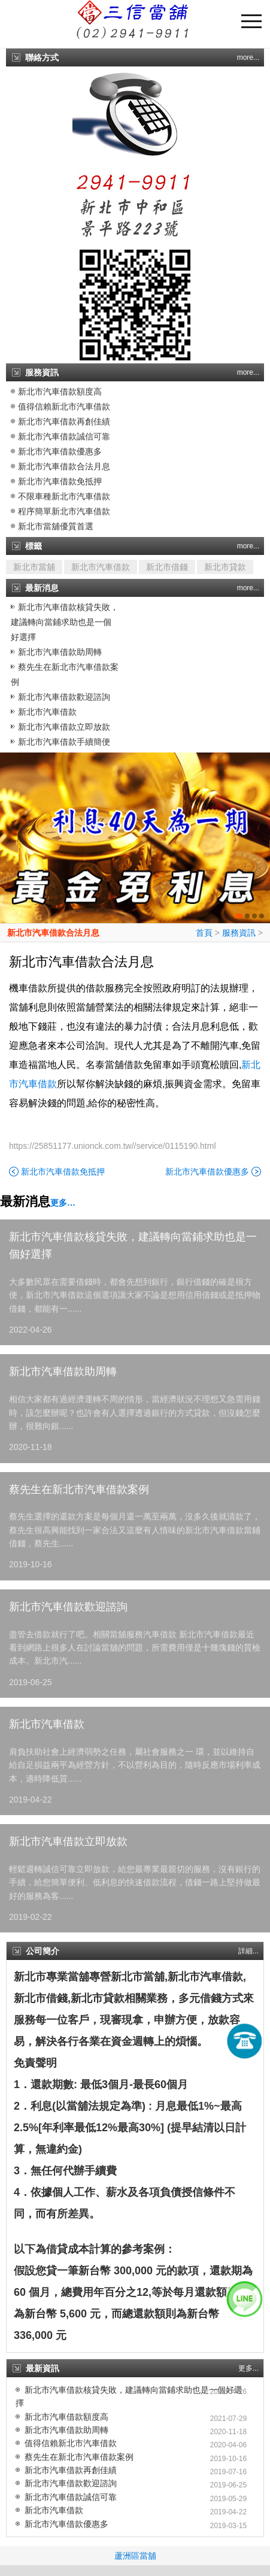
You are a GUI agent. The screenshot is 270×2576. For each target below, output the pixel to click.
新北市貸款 (225, 567)
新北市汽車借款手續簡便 (64, 742)
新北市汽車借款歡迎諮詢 (64, 697)
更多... (248, 2368)
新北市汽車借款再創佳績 (64, 421)
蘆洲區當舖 (135, 2555)
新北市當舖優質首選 (55, 526)
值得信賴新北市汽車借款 (64, 406)
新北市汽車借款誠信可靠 (64, 436)
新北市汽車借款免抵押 (60, 481)
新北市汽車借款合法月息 (64, 466)
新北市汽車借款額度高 (60, 391)
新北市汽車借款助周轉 (60, 652)
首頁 (204, 932)
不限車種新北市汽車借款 (64, 496)
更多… (62, 1202)
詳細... (248, 1951)
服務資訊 (239, 932)
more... (248, 57)
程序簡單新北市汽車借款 (64, 511)
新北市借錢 (167, 567)
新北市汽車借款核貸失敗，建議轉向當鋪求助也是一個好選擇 (65, 622)
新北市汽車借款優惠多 (60, 451)
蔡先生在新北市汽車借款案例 (79, 1489)
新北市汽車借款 (100, 567)
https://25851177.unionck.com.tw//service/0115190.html (112, 1146)
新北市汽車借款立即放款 (64, 727)
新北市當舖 (34, 567)
